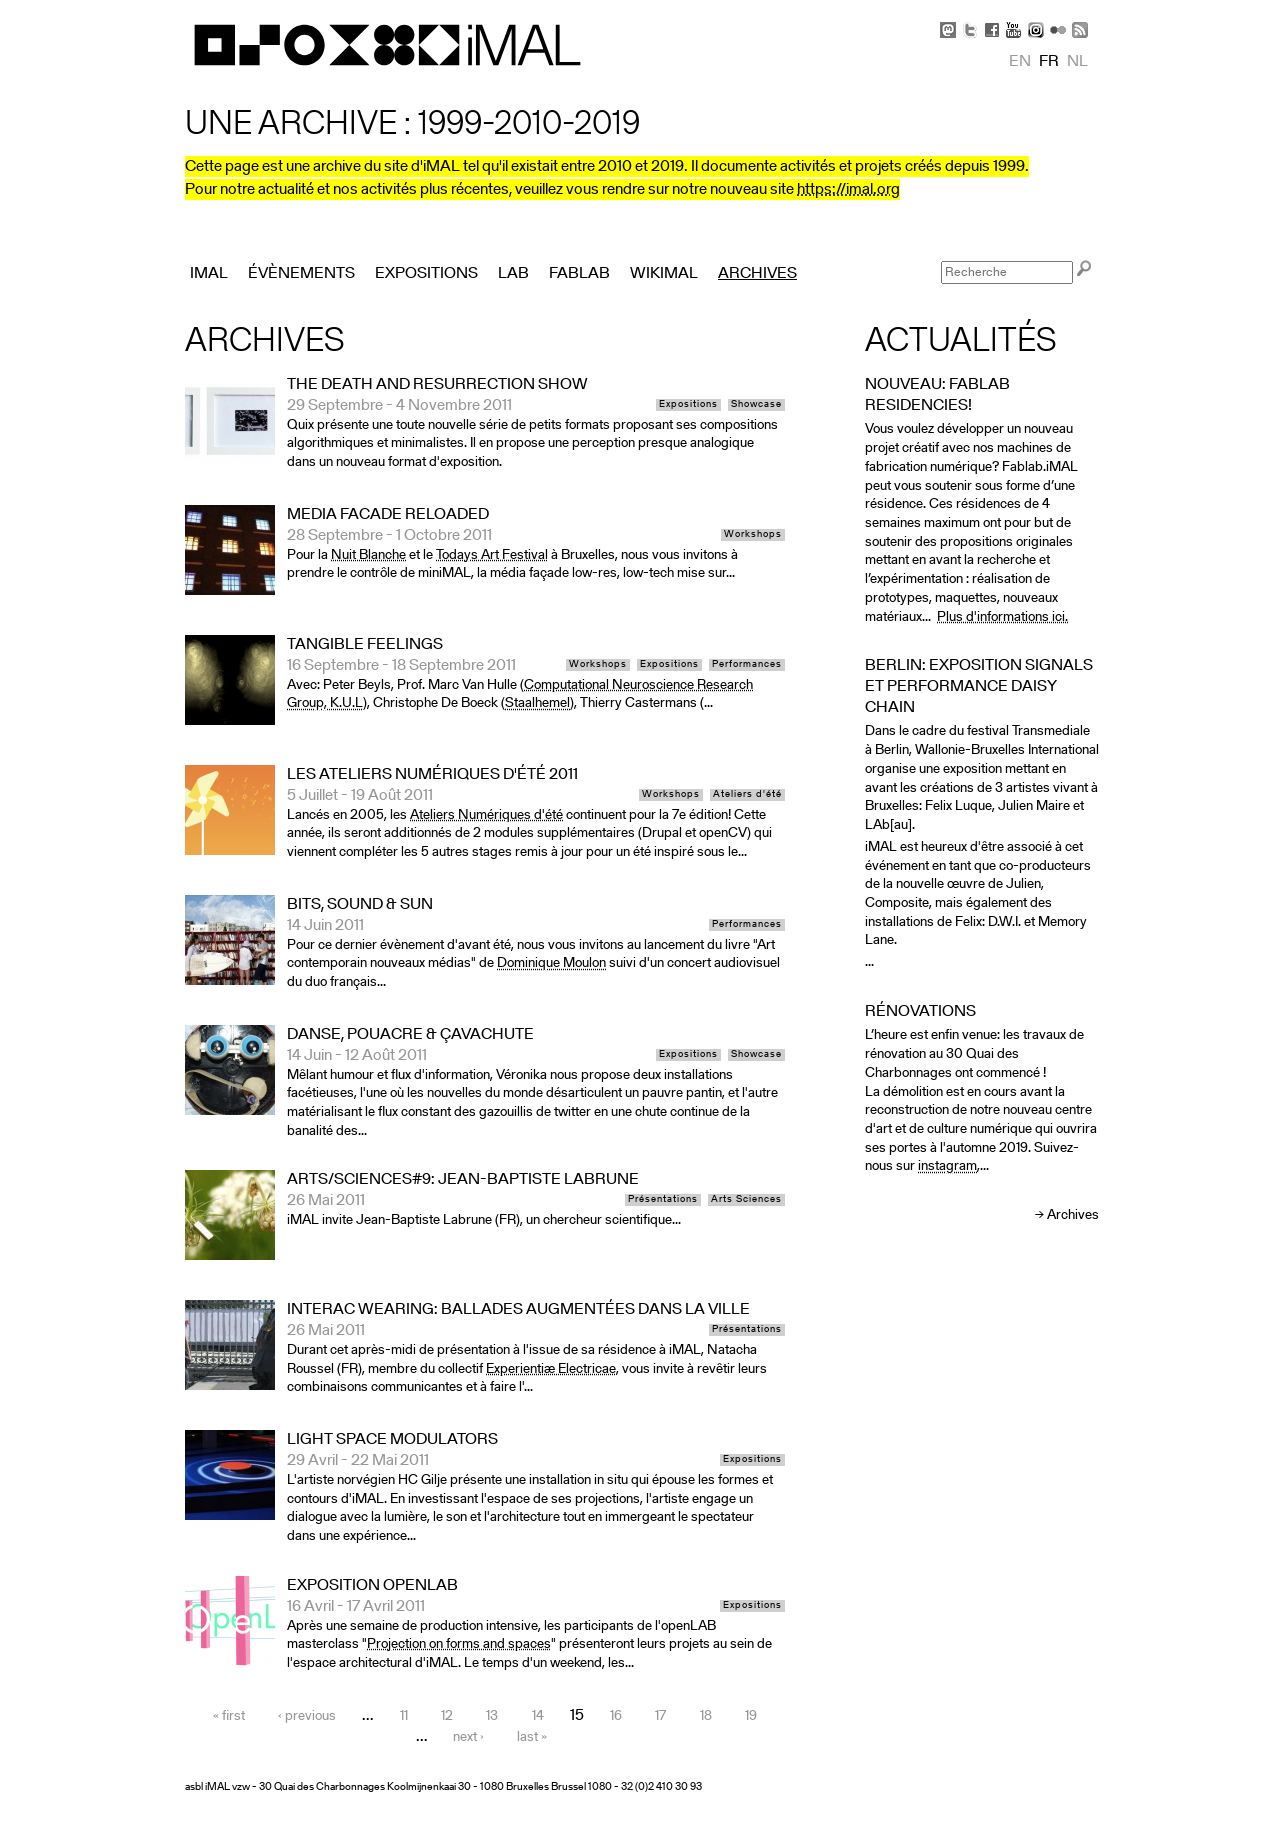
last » (532, 1737)
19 (751, 1716)
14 (538, 1716)
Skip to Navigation (1070, 10)
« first (229, 1716)
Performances (747, 665)
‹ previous (307, 1716)
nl (1077, 62)
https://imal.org (848, 190)
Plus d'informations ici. (1002, 617)
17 (660, 1716)
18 (706, 1716)
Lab (513, 274)
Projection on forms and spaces (459, 1644)
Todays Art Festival (492, 555)
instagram (947, 1166)
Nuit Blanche (368, 555)
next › (468, 1737)
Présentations (663, 1200)
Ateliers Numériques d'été (486, 815)
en (1020, 62)
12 (447, 1716)
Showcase (756, 405)
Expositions (688, 405)
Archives (1073, 1215)
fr (1049, 62)
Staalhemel (537, 703)
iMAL (209, 274)
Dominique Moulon (551, 963)
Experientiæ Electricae (551, 1369)
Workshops (753, 535)
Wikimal (664, 274)
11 (404, 1716)
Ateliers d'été (747, 795)
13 (492, 1716)
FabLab (579, 274)
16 (616, 1716)
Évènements (301, 274)
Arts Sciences (746, 1200)
